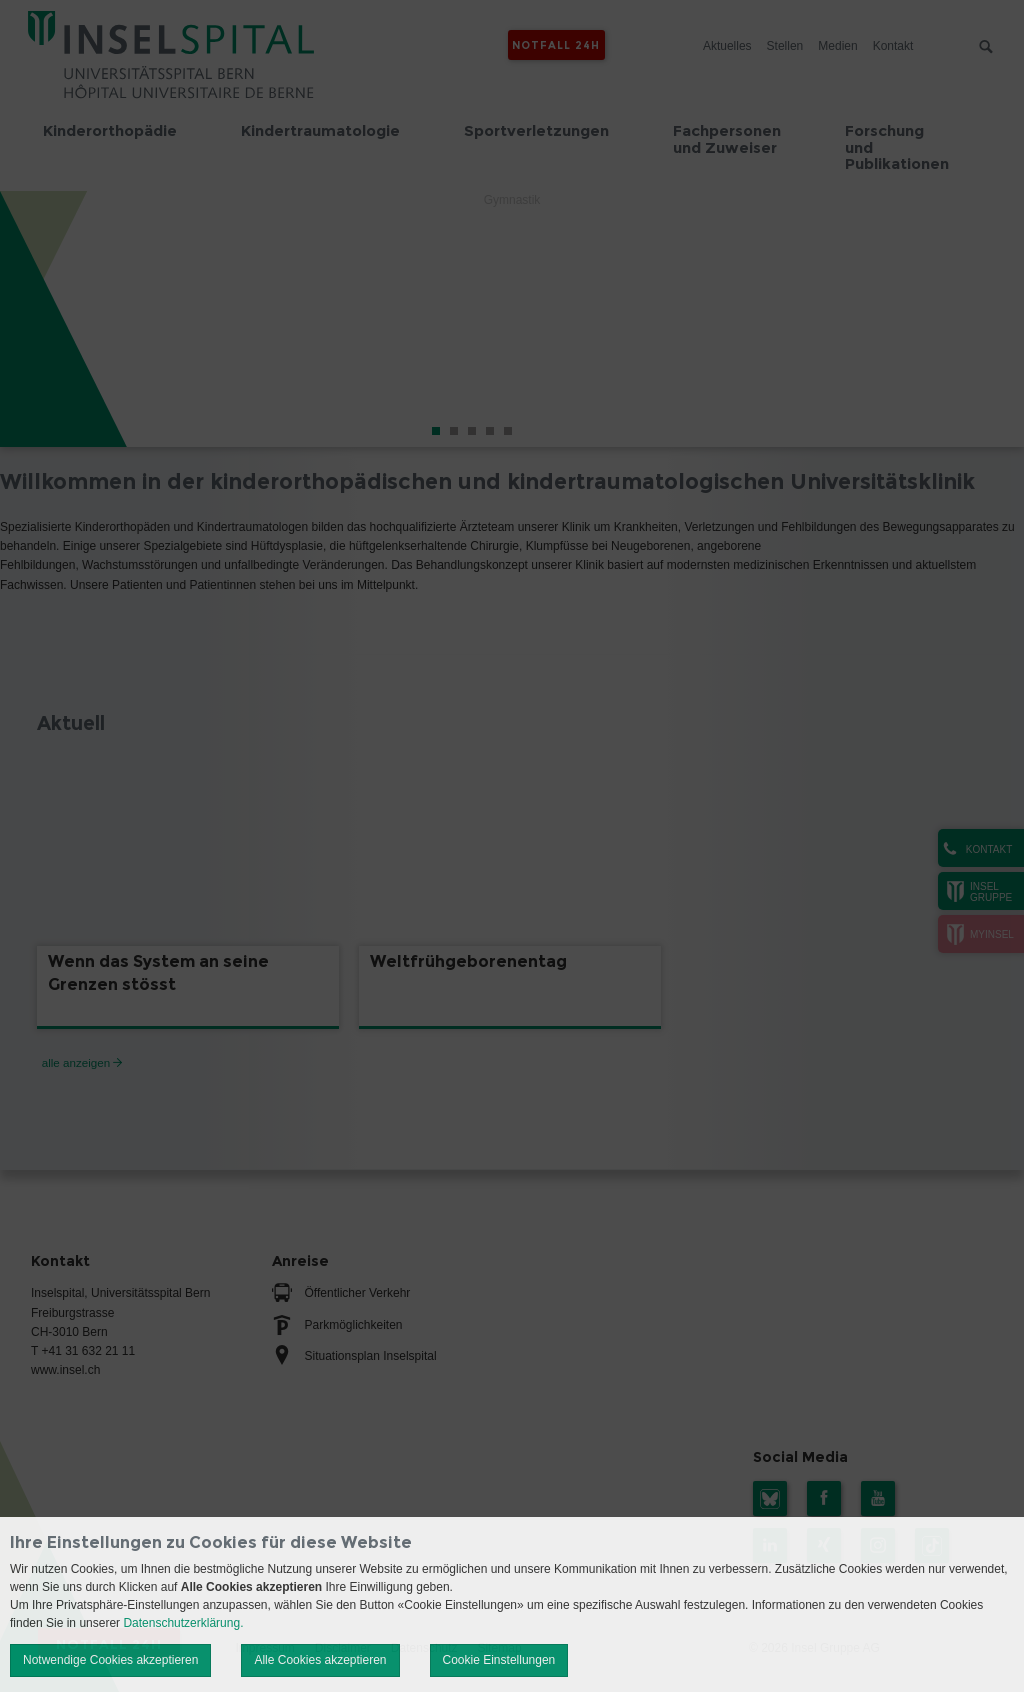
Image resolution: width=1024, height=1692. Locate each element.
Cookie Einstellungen (499, 1660)
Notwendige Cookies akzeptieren (110, 1660)
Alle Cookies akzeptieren (320, 1660)
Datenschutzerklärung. (183, 1623)
